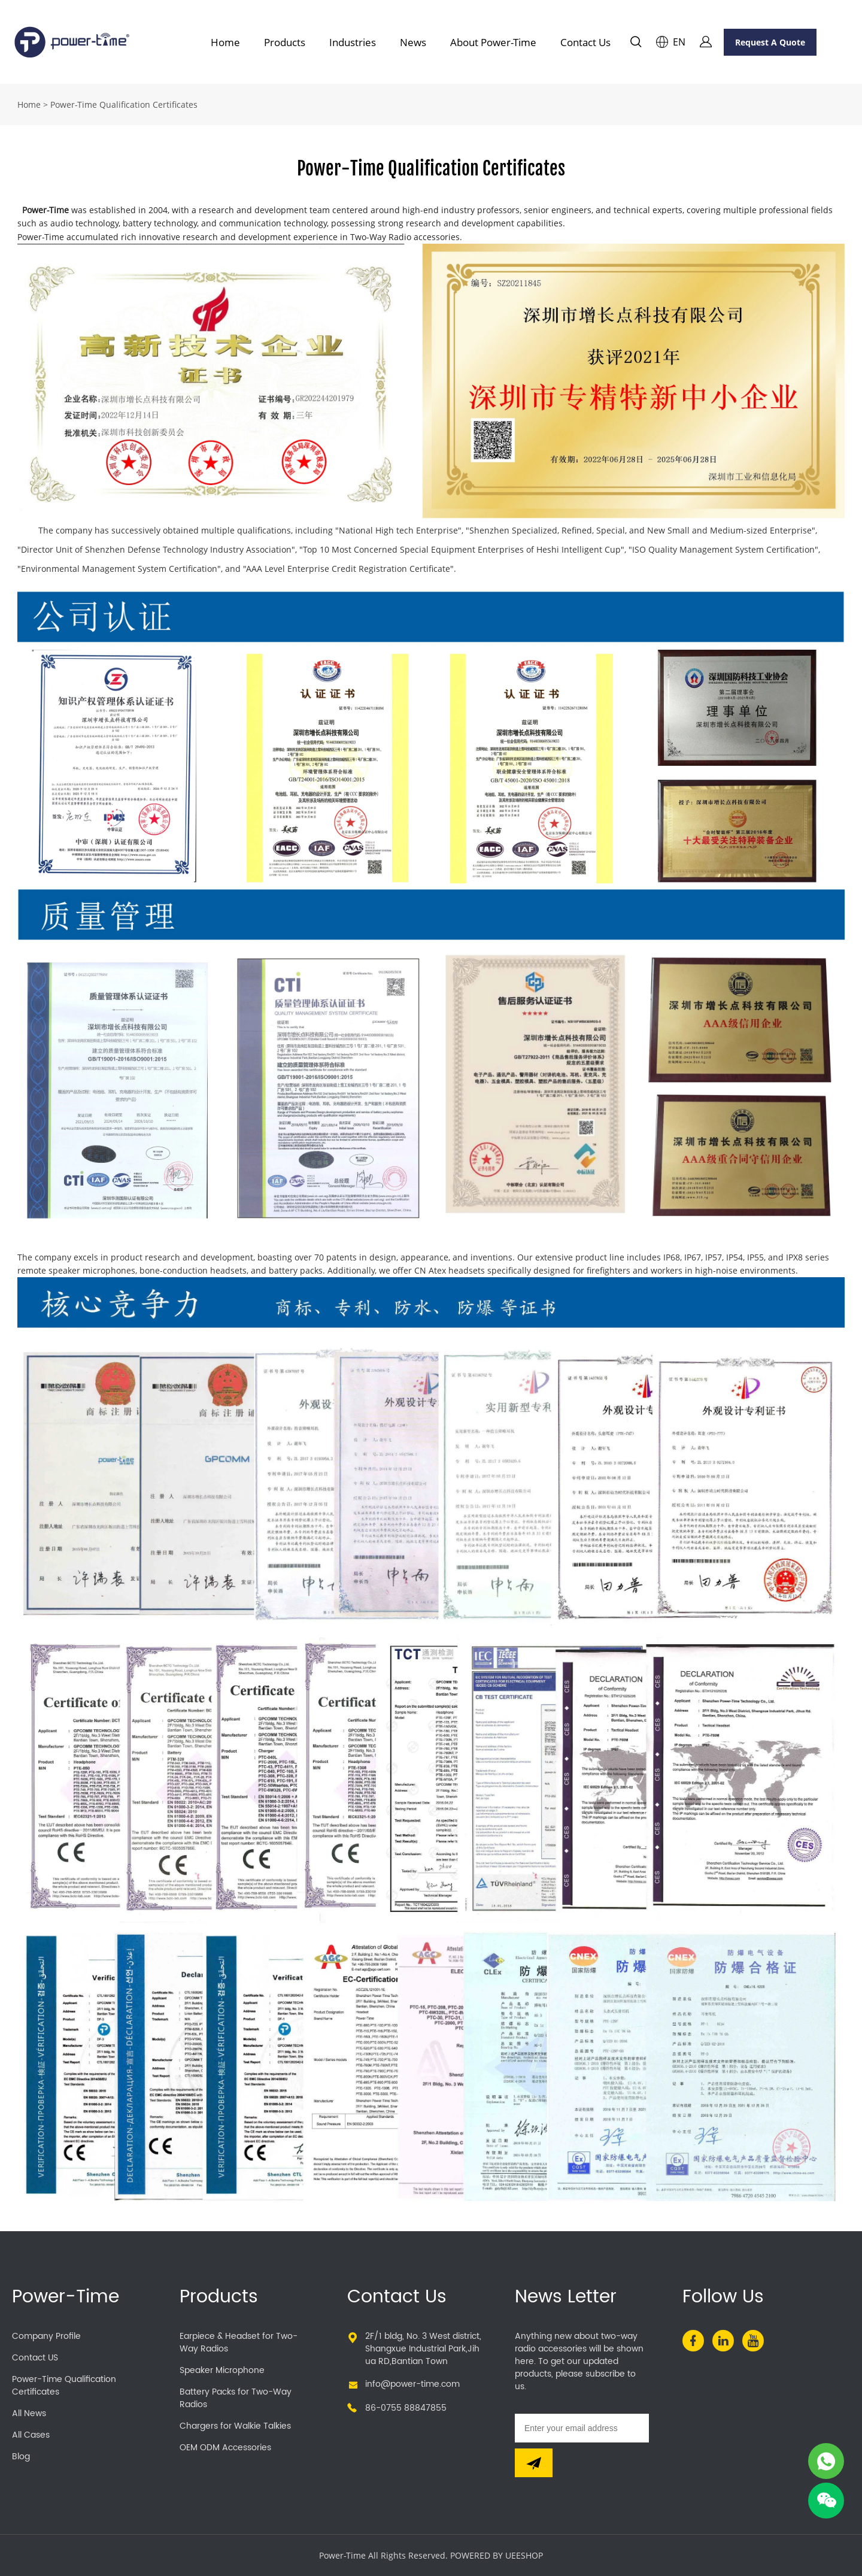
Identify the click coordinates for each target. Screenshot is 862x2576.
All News (29, 2413)
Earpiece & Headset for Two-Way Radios (239, 2342)
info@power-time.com (412, 2384)
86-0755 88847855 (406, 2408)
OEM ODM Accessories (225, 2447)
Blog (21, 2456)
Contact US (35, 2358)
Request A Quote (770, 42)
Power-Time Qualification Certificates (64, 2385)
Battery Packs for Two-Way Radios (236, 2398)
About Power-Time (493, 42)
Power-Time (65, 2297)
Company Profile (46, 2336)
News (413, 42)
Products (284, 42)
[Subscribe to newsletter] (534, 2462)
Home (225, 42)
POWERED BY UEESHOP (496, 2555)
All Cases (31, 2435)
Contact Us (585, 42)
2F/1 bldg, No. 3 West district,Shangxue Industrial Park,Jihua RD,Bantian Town (423, 2349)
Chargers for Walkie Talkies (235, 2426)
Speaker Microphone (222, 2370)
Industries (352, 42)
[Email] (582, 2428)
